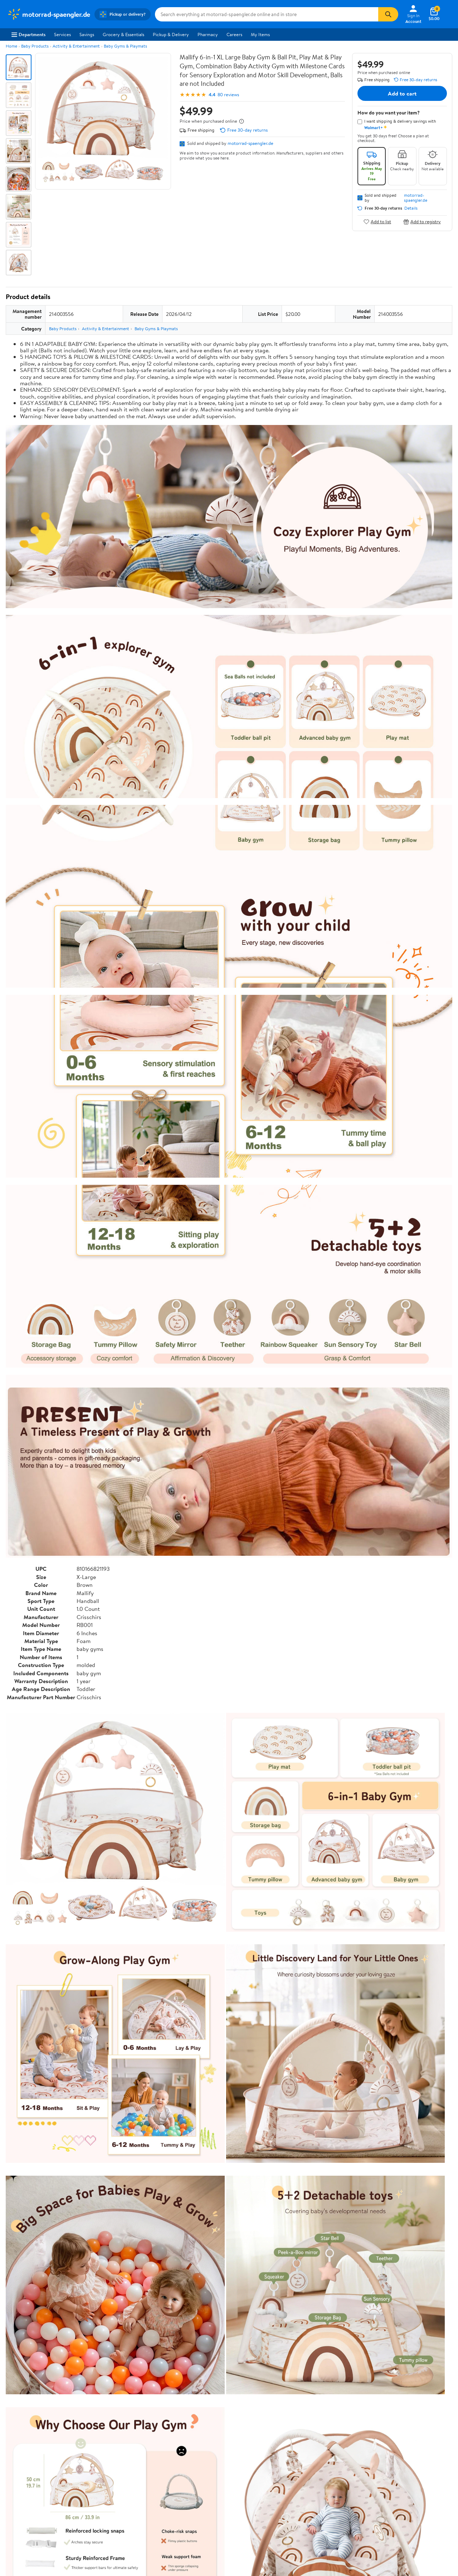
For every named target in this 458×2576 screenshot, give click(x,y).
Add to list (377, 222)
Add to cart (402, 93)
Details (411, 208)
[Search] (388, 14)
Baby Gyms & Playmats (125, 46)
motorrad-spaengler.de (250, 143)
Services (62, 34)
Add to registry (422, 222)
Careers (234, 34)
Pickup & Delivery (171, 34)
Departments (28, 34)
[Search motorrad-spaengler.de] (266, 14)
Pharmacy (208, 34)
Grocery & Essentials (123, 34)
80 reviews (228, 94)
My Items (260, 34)
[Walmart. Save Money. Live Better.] (48, 14)
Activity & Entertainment (76, 46)
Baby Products (35, 46)
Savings (86, 34)
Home (11, 46)
